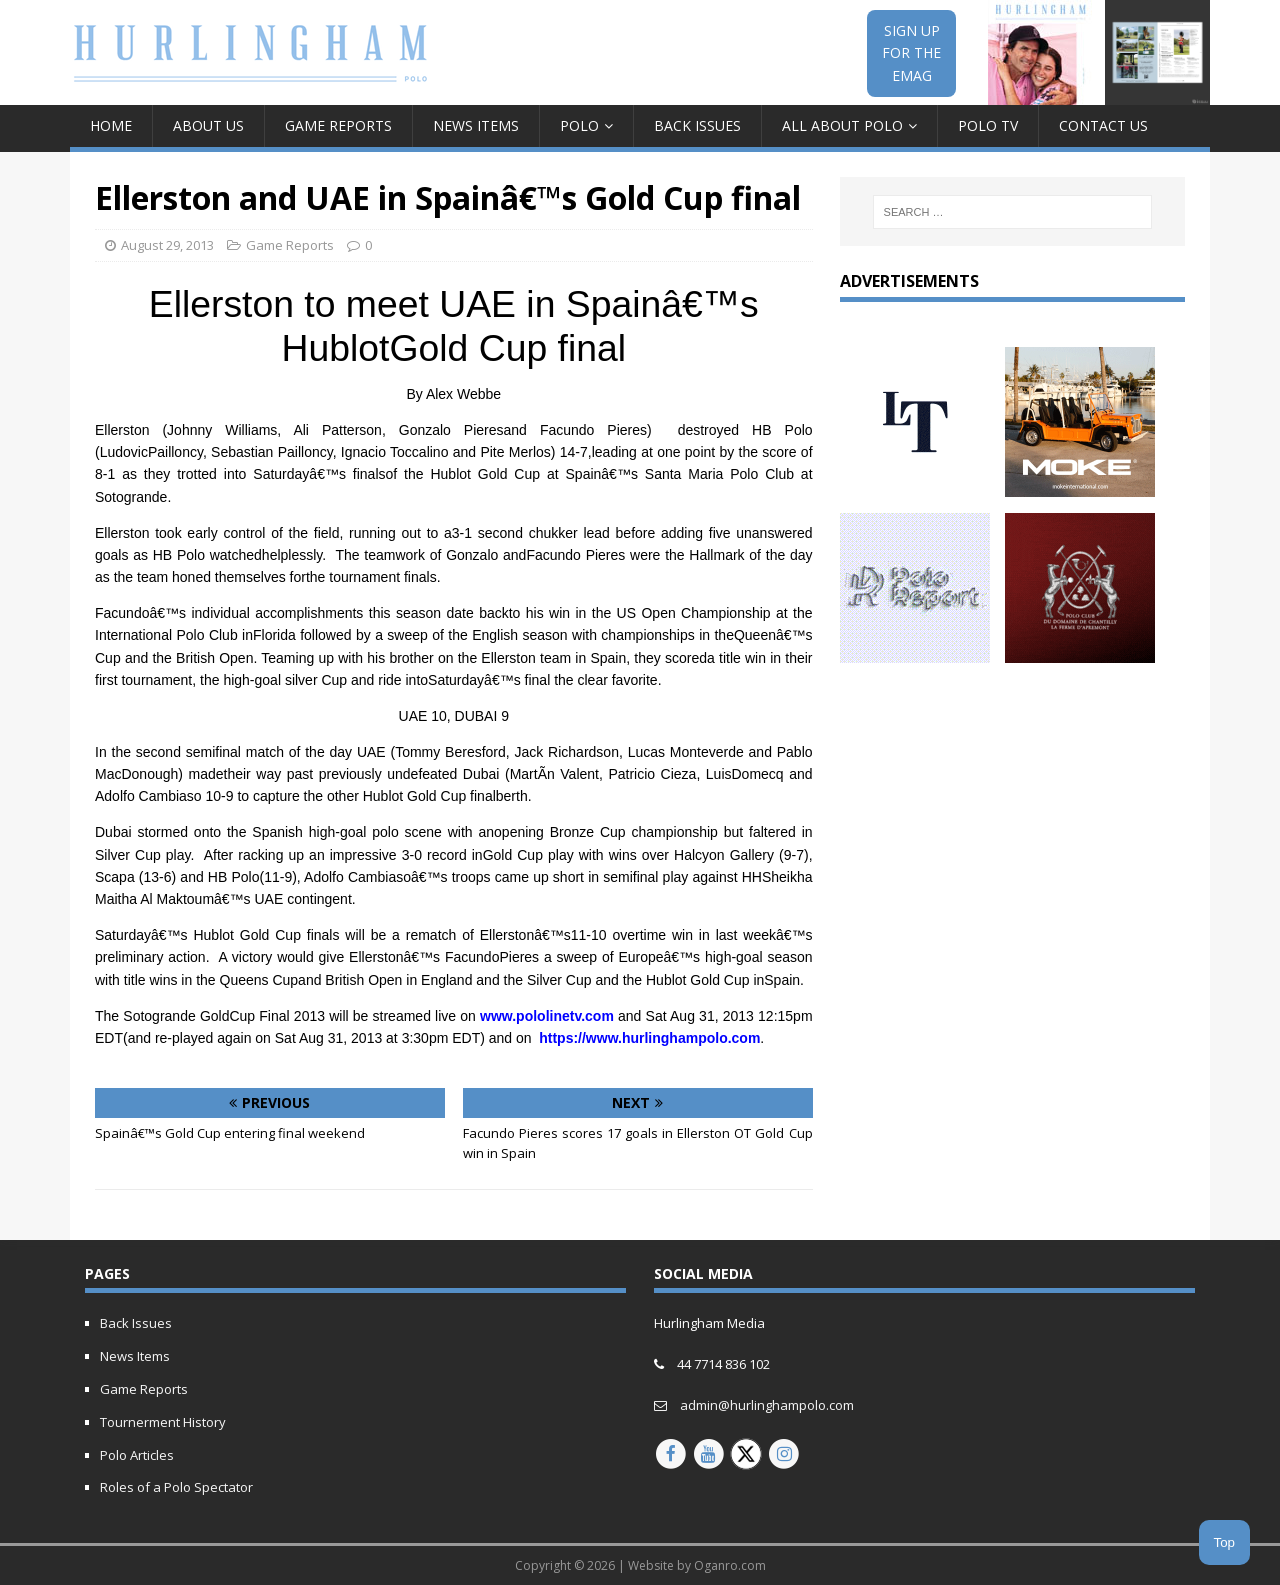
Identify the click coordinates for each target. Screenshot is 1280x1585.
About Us (208, 125)
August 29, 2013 (167, 245)
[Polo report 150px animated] (915, 651)
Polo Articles (137, 1455)
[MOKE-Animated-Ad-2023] (1080, 484)
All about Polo (842, 125)
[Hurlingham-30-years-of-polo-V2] (1080, 651)
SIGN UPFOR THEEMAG (911, 53)
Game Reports (338, 125)
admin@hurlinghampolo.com (767, 1405)
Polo (579, 125)
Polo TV (988, 125)
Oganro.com (730, 1565)
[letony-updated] (915, 484)
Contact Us (1103, 125)
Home (111, 125)
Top (1225, 1542)
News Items (476, 125)
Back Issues (697, 125)
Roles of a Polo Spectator (176, 1487)
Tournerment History (163, 1422)
